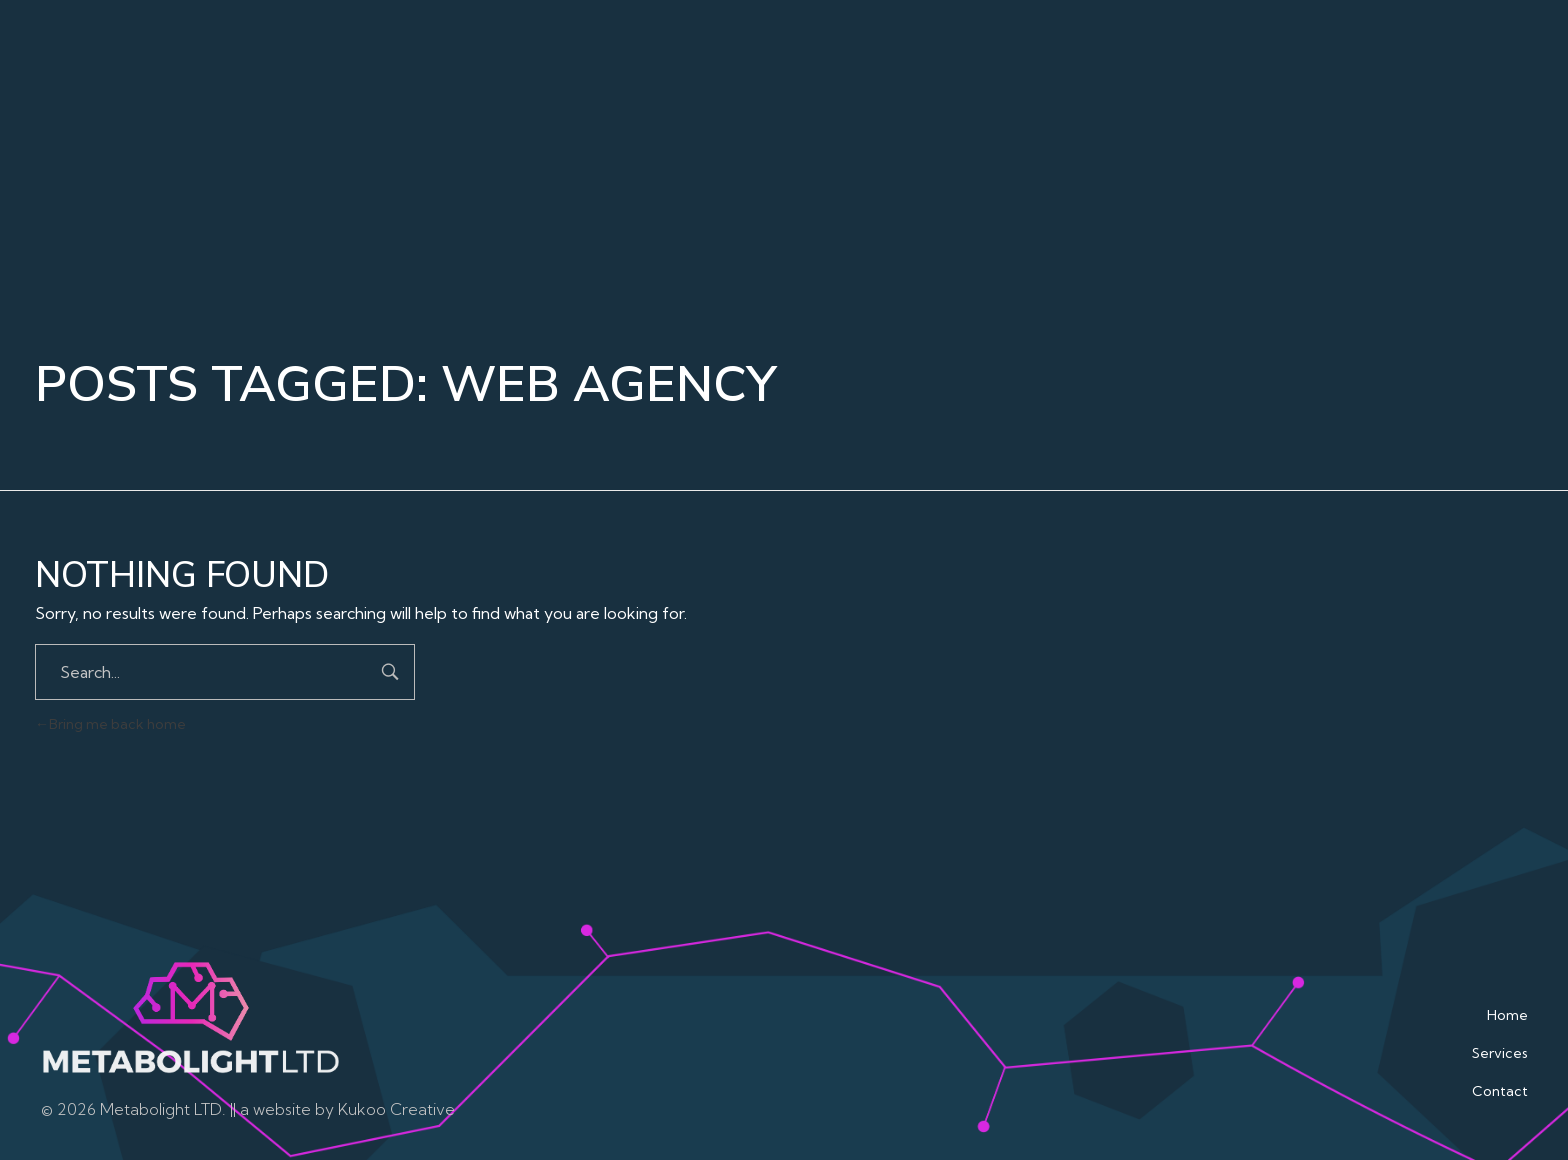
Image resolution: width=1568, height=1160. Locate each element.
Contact (1500, 1091)
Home (1507, 1015)
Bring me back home (110, 724)
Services (1500, 1053)
